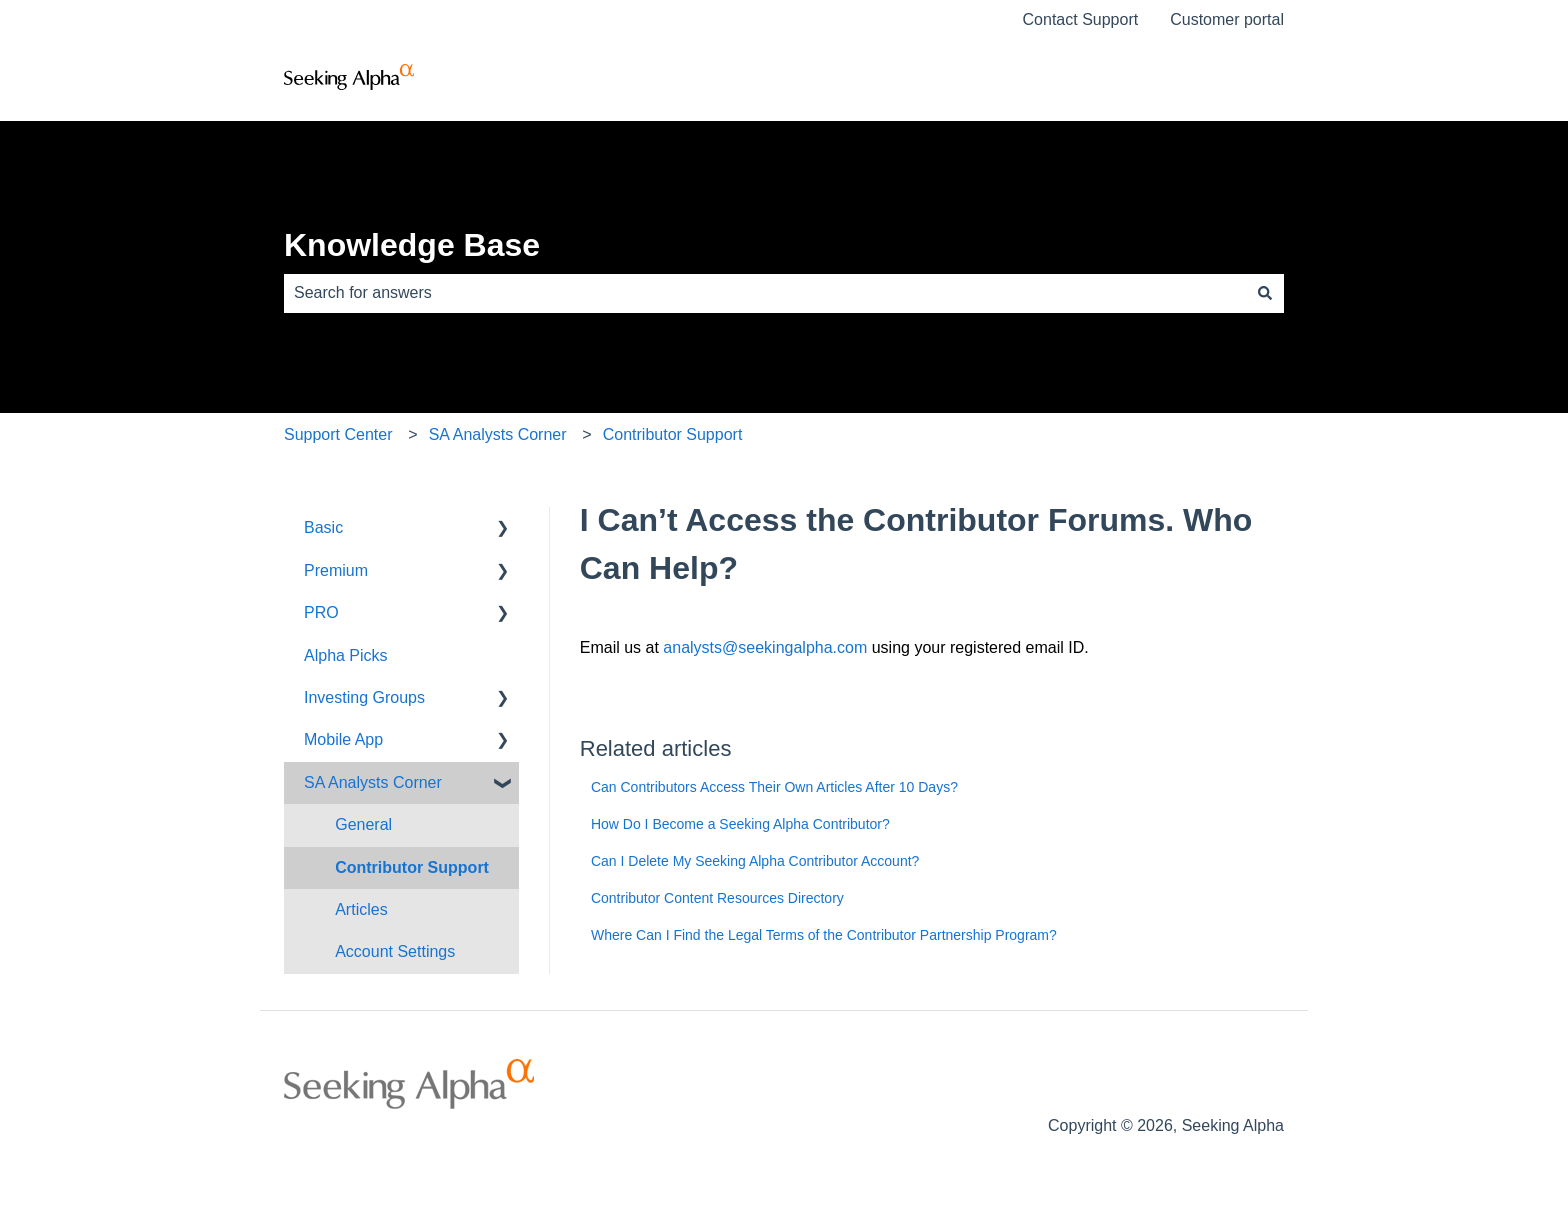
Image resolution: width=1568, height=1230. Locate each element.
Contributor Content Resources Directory (717, 898)
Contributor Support (673, 434)
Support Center (338, 434)
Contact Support (1081, 19)
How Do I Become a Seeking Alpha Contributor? (740, 824)
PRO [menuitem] (321, 612)
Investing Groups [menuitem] (364, 697)
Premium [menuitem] (336, 570)
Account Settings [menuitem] (395, 951)
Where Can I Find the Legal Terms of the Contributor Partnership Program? (824, 935)
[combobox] (765, 293)
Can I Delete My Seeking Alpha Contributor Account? (755, 861)
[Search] (1265, 293)
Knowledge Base (412, 245)
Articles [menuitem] (361, 909)
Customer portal (1227, 19)
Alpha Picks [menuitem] (346, 655)
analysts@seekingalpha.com (765, 647)
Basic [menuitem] (323, 527)
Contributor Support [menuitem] (412, 867)
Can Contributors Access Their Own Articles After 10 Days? (774, 787)
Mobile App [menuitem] (343, 739)
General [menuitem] (363, 824)
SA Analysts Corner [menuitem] (373, 782)
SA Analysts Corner (498, 434)
